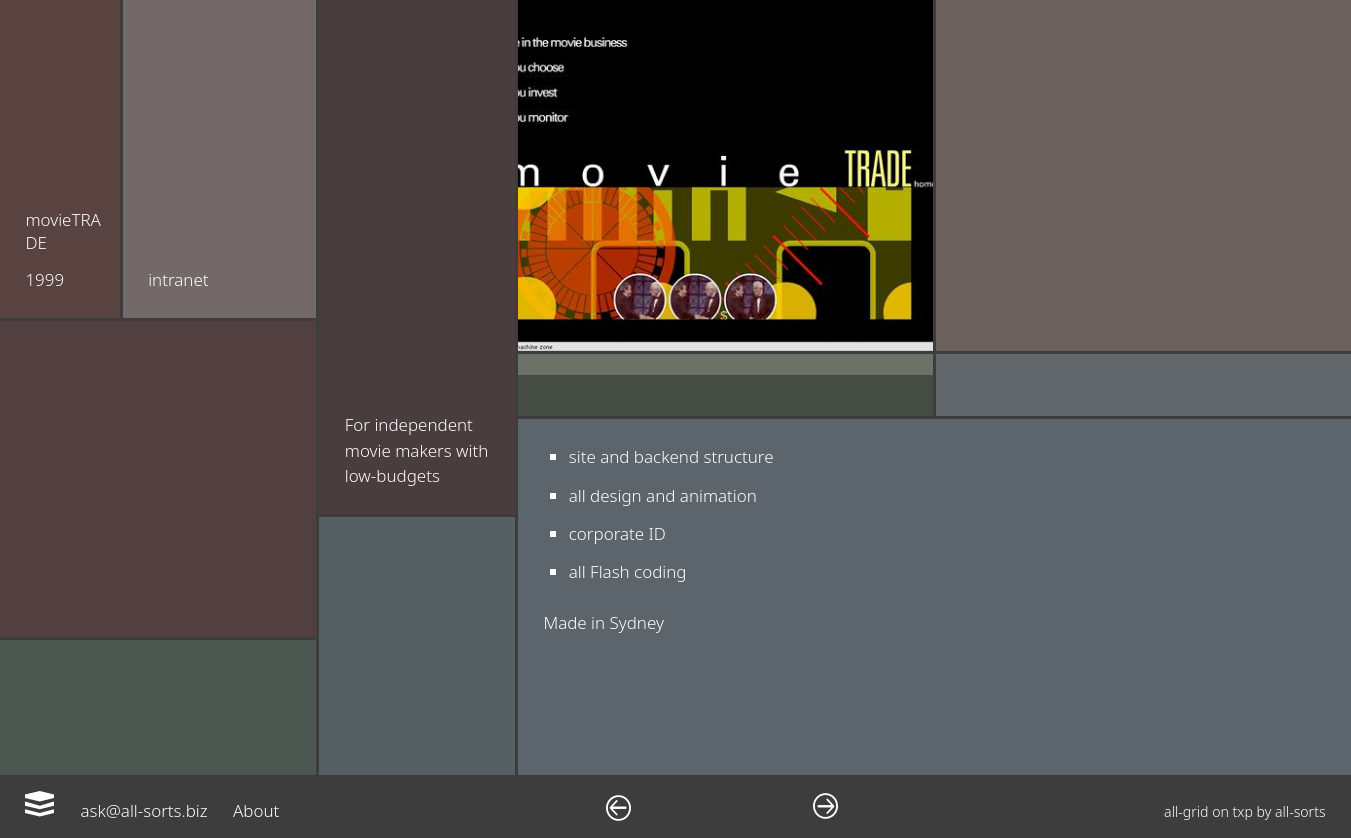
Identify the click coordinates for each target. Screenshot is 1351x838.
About (256, 810)
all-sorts (1300, 811)
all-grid (1186, 811)
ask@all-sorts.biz (143, 810)
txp (1243, 811)
